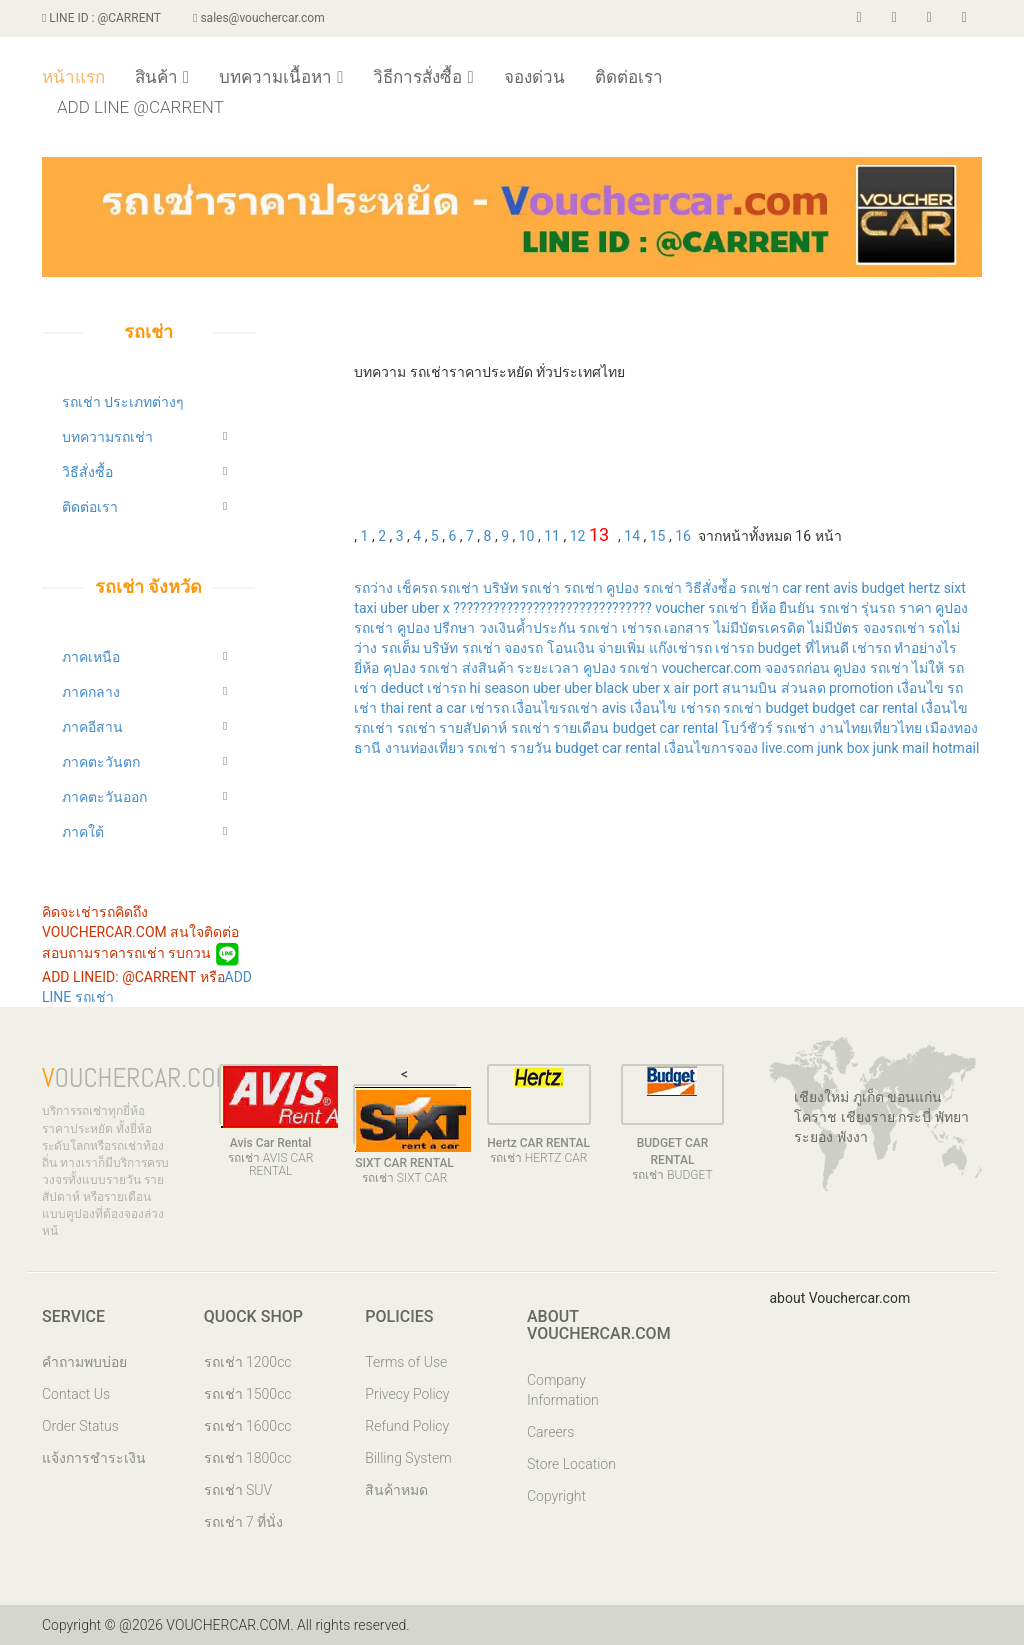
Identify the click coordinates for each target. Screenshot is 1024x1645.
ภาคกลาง (91, 692)
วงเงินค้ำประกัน (527, 628)
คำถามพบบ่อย (84, 1362)
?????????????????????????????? (552, 608)
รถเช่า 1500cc (248, 1394)
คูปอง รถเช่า (643, 588)
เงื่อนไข (920, 688)
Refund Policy (407, 1426)
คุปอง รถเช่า (420, 668)
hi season (500, 688)
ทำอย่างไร (925, 648)
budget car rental (864, 708)
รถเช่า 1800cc (248, 1458)
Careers (550, 1432)
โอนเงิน (571, 648)
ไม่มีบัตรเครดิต (759, 628)
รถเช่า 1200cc (248, 1362)
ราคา (915, 608)
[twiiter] (894, 18)
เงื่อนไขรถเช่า (555, 708)
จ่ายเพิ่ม (621, 648)
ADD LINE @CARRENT (140, 107)
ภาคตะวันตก (101, 762)
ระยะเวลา (548, 668)
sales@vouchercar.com (259, 18)
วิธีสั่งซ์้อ (710, 588)
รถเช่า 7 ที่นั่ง (244, 1522)
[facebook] (859, 18)
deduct (402, 688)
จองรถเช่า (894, 628)
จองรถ (523, 648)
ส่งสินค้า (488, 668)
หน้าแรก (73, 77)
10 (527, 536)
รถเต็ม (400, 648)
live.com (788, 748)
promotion (861, 688)
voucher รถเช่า (701, 608)
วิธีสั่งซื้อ (87, 472)
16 (683, 536)
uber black (596, 688)
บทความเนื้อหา (281, 77)
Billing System (408, 1458)
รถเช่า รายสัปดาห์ (452, 728)
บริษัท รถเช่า (521, 588)
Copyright (556, 1496)
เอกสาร (687, 628)
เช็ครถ (417, 588)
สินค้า (162, 77)
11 (552, 536)
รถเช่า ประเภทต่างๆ (123, 402)
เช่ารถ (641, 628)
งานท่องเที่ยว (424, 748)
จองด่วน (534, 77)
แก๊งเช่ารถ (680, 648)
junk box (843, 748)
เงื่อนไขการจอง (711, 748)
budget (883, 588)
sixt (955, 588)
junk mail (901, 748)
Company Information (563, 1390)
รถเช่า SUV (238, 1490)
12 (578, 536)
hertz (924, 588)
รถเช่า (461, 588)
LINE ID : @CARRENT (101, 18)
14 (632, 536)
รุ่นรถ (878, 608)
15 (658, 536)
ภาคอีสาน (92, 727)
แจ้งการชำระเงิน (94, 1458)
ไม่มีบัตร (833, 628)
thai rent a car (423, 708)
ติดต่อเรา (629, 77)
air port (696, 688)
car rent (806, 588)
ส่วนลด (803, 688)
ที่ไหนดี (827, 648)
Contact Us (76, 1394)
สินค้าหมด (396, 1490)
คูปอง (413, 628)
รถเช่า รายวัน (509, 748)
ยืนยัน (797, 608)
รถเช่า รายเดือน (560, 728)
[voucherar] (929, 18)
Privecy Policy (407, 1394)
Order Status (80, 1426)
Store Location (571, 1464)
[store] (964, 18)
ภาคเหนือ (91, 657)
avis (845, 588)
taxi (367, 608)
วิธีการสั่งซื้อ (423, 77)
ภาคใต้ (83, 832)
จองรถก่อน (797, 668)
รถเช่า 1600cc (248, 1426)
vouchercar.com (712, 668)
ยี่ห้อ (763, 608)
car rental (689, 728)
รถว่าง (373, 588)
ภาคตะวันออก (104, 797)
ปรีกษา (454, 628)
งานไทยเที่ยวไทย (870, 728)
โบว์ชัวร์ (747, 728)
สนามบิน (749, 688)
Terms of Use (406, 1362)
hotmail (955, 748)
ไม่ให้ (928, 668)
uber (394, 608)
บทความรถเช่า (107, 437)
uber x (431, 608)
